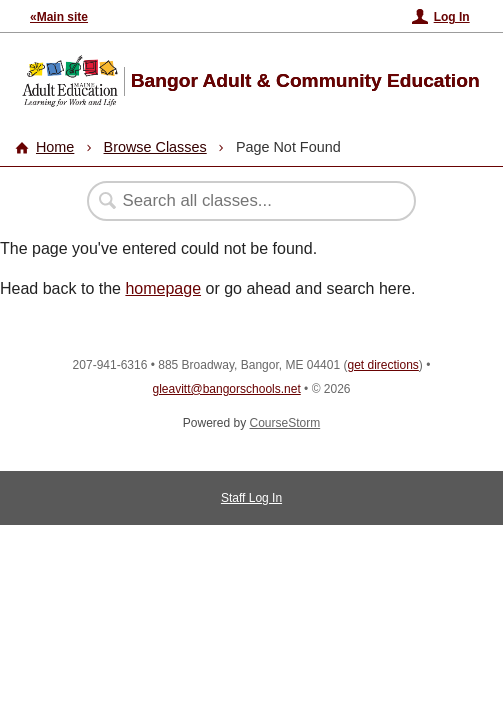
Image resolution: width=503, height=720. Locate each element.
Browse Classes (155, 147)
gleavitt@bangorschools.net (226, 389)
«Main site (59, 17)
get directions (382, 365)
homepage (163, 288)
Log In (452, 17)
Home (55, 147)
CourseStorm (285, 423)
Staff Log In (251, 498)
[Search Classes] (241, 201)
